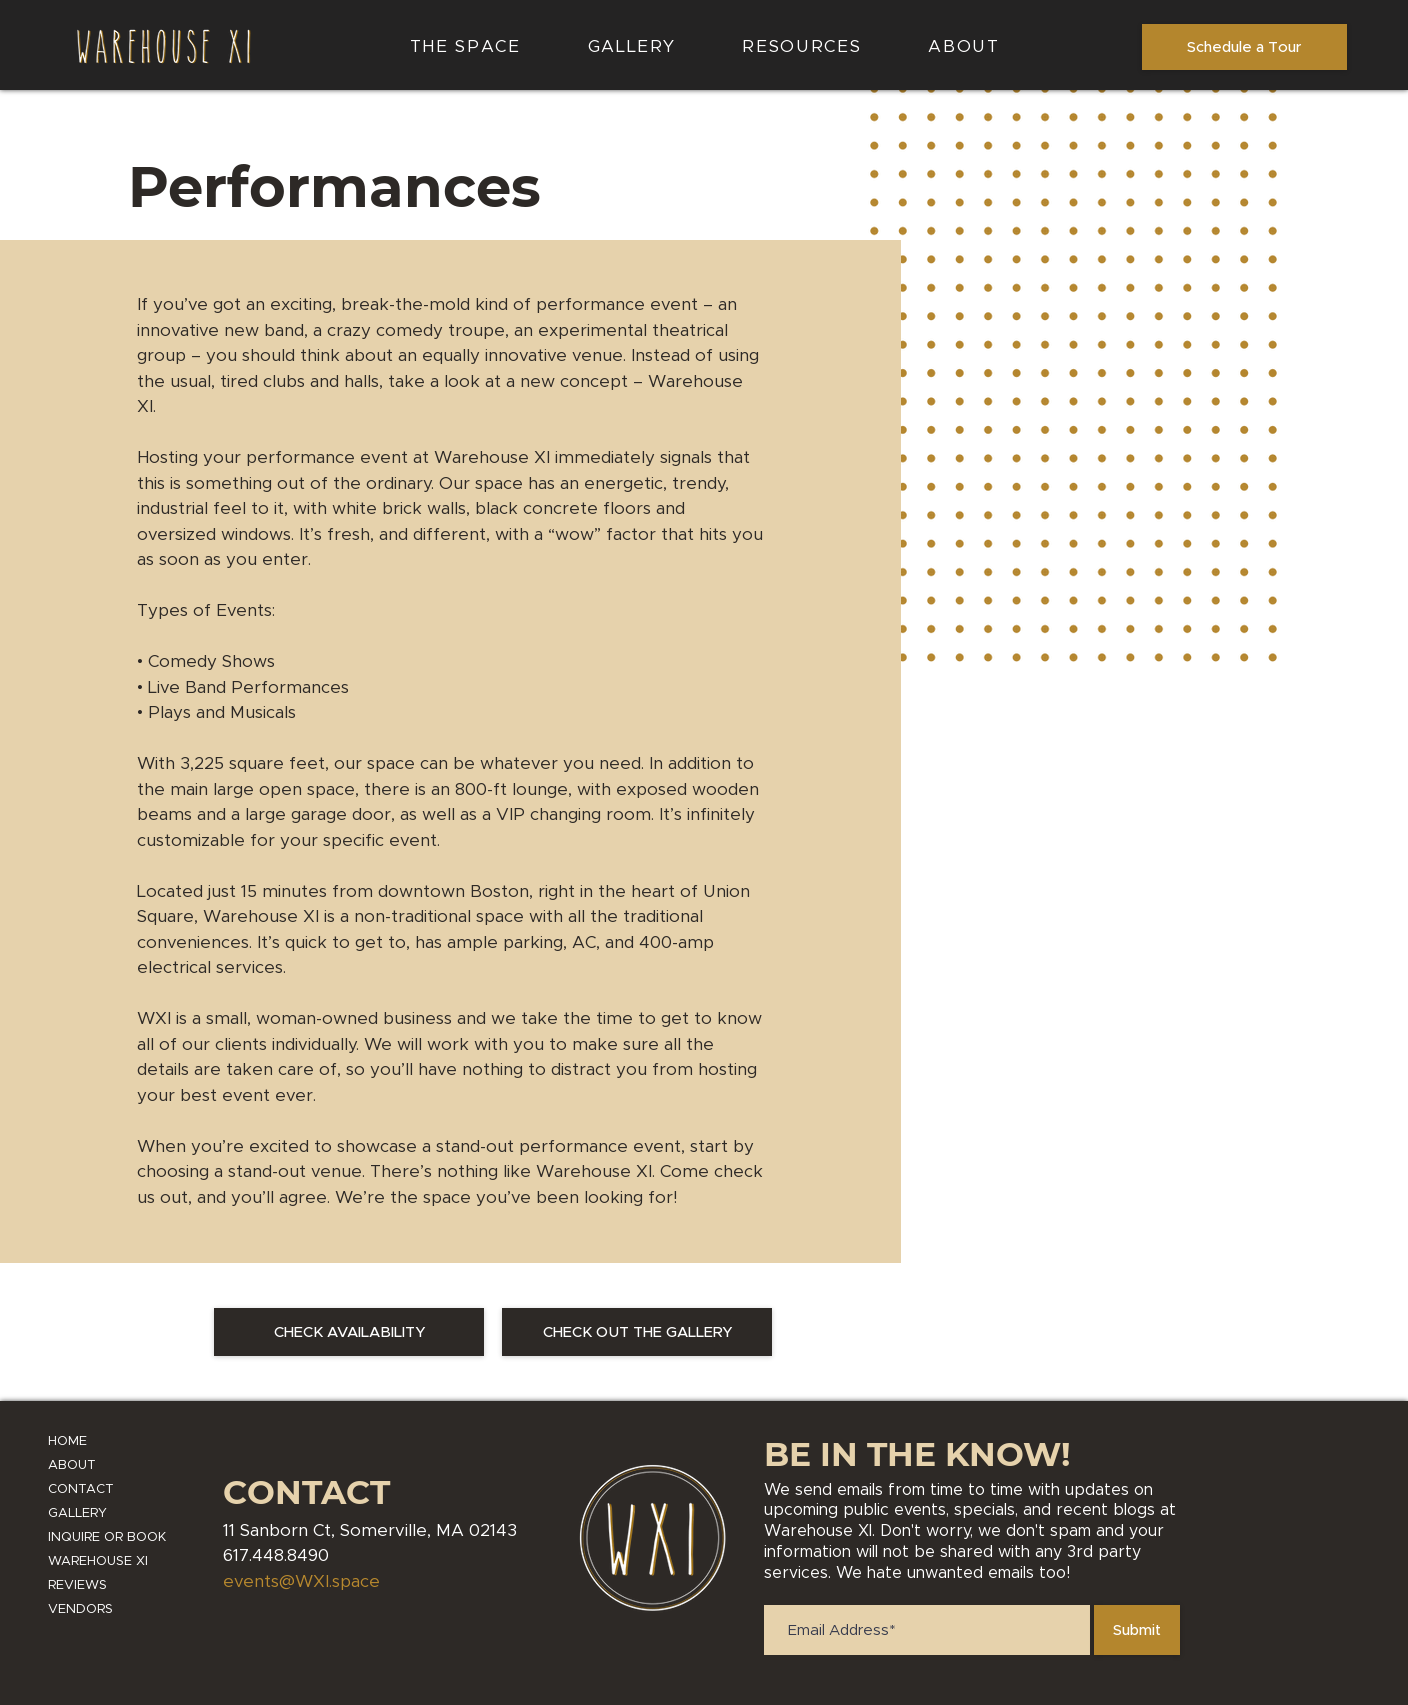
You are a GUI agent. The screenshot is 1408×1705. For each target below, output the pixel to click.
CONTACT (81, 1489)
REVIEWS (77, 1585)
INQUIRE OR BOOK (107, 1537)
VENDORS (80, 1609)
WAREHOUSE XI (98, 1561)
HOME (67, 1441)
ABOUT (72, 1465)
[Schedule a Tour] (1244, 47)
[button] (802, 47)
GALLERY (77, 1513)
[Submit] (1137, 1630)
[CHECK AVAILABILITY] (349, 1332)
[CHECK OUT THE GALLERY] (637, 1332)
